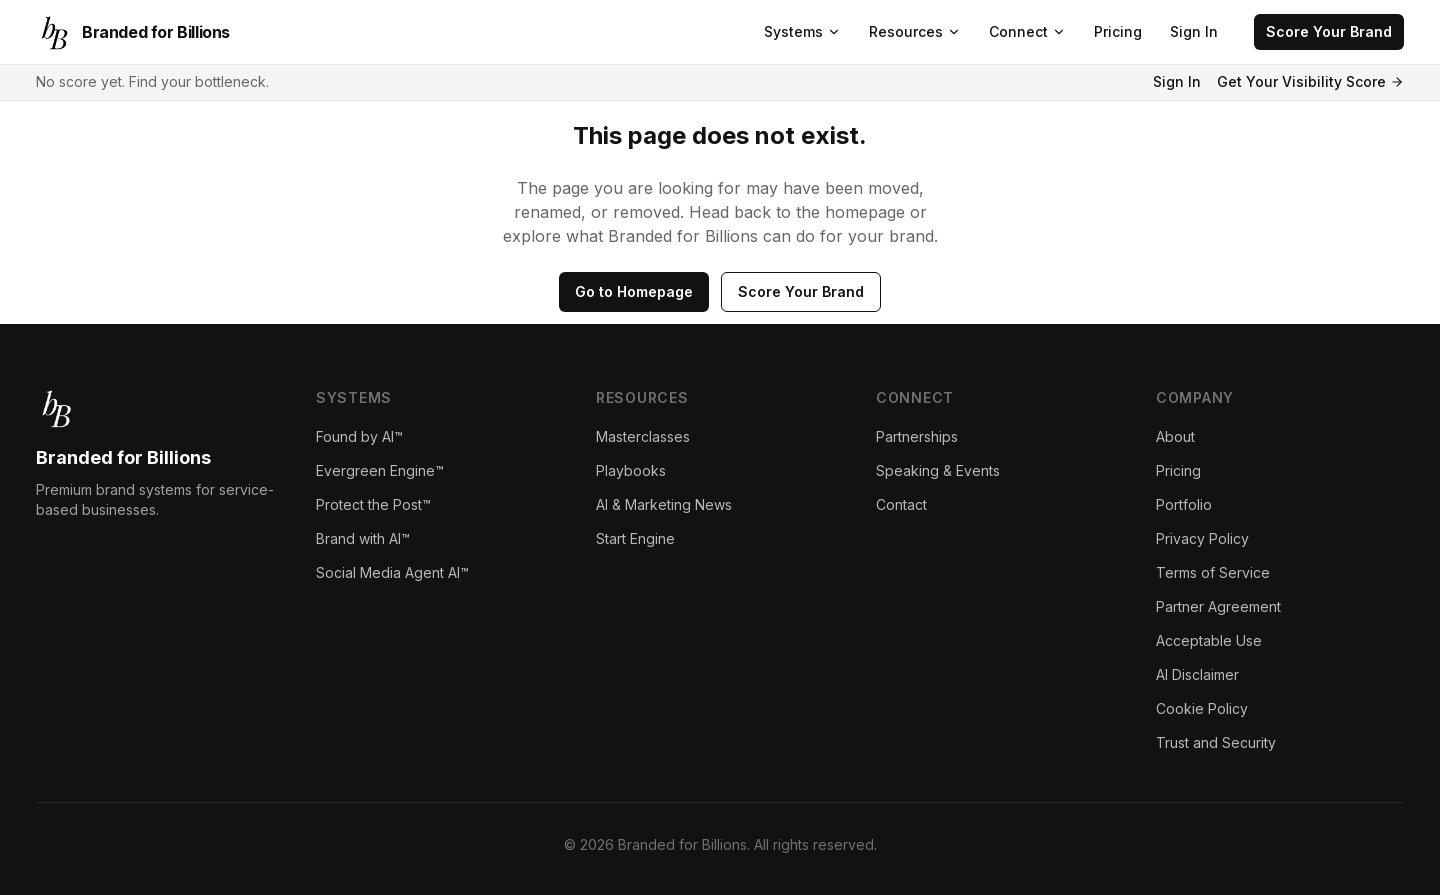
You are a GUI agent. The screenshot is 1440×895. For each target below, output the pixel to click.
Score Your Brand (1329, 31)
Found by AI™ (359, 436)
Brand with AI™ (363, 538)
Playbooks (631, 470)
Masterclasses (643, 436)
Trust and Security (1216, 742)
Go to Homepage (634, 291)
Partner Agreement (1218, 606)
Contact (901, 504)
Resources (915, 31)
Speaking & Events (938, 470)
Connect (1027, 31)
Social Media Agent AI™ (392, 572)
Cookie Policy (1202, 708)
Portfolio (1184, 504)
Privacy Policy (1202, 538)
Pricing (1118, 31)
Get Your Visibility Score (1310, 81)
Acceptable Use (1209, 640)
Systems (802, 31)
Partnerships (917, 436)
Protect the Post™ (373, 504)
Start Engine (635, 538)
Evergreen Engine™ (380, 470)
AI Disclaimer (1197, 674)
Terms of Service (1213, 572)
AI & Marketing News (664, 504)
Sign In (1194, 31)
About (1175, 436)
